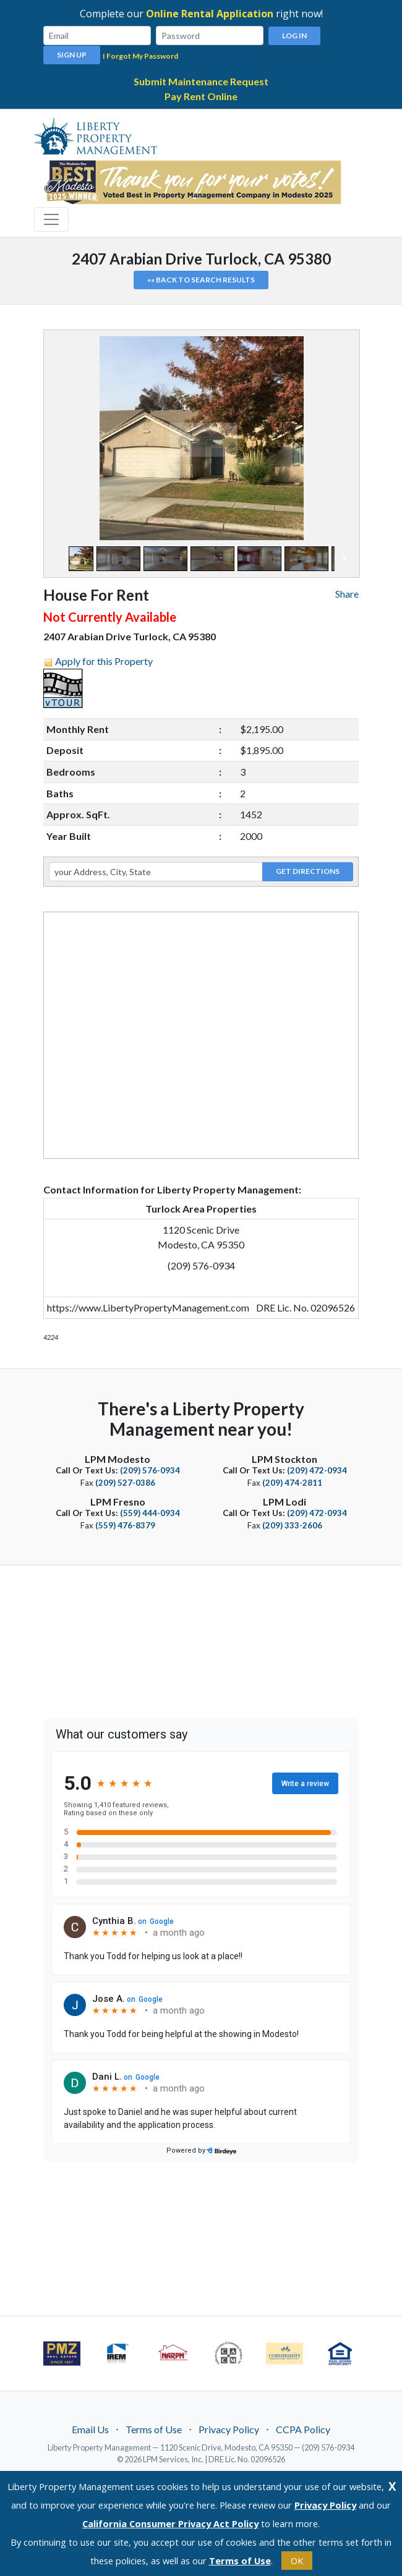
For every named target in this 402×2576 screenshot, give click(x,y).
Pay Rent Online (201, 95)
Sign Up (72, 54)
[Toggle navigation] (51, 218)
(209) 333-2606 (292, 1525)
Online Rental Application (209, 13)
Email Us (90, 2428)
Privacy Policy (229, 2428)
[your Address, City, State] (156, 870)
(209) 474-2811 (292, 1482)
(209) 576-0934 (150, 1470)
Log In (294, 35)
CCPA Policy (303, 2428)
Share (347, 593)
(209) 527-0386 (125, 1482)
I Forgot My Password (140, 55)
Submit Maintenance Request (201, 81)
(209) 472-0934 (317, 1470)
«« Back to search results (201, 279)
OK (297, 2560)
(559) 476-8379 (125, 1525)
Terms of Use (154, 2428)
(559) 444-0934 (150, 1512)
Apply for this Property (104, 660)
